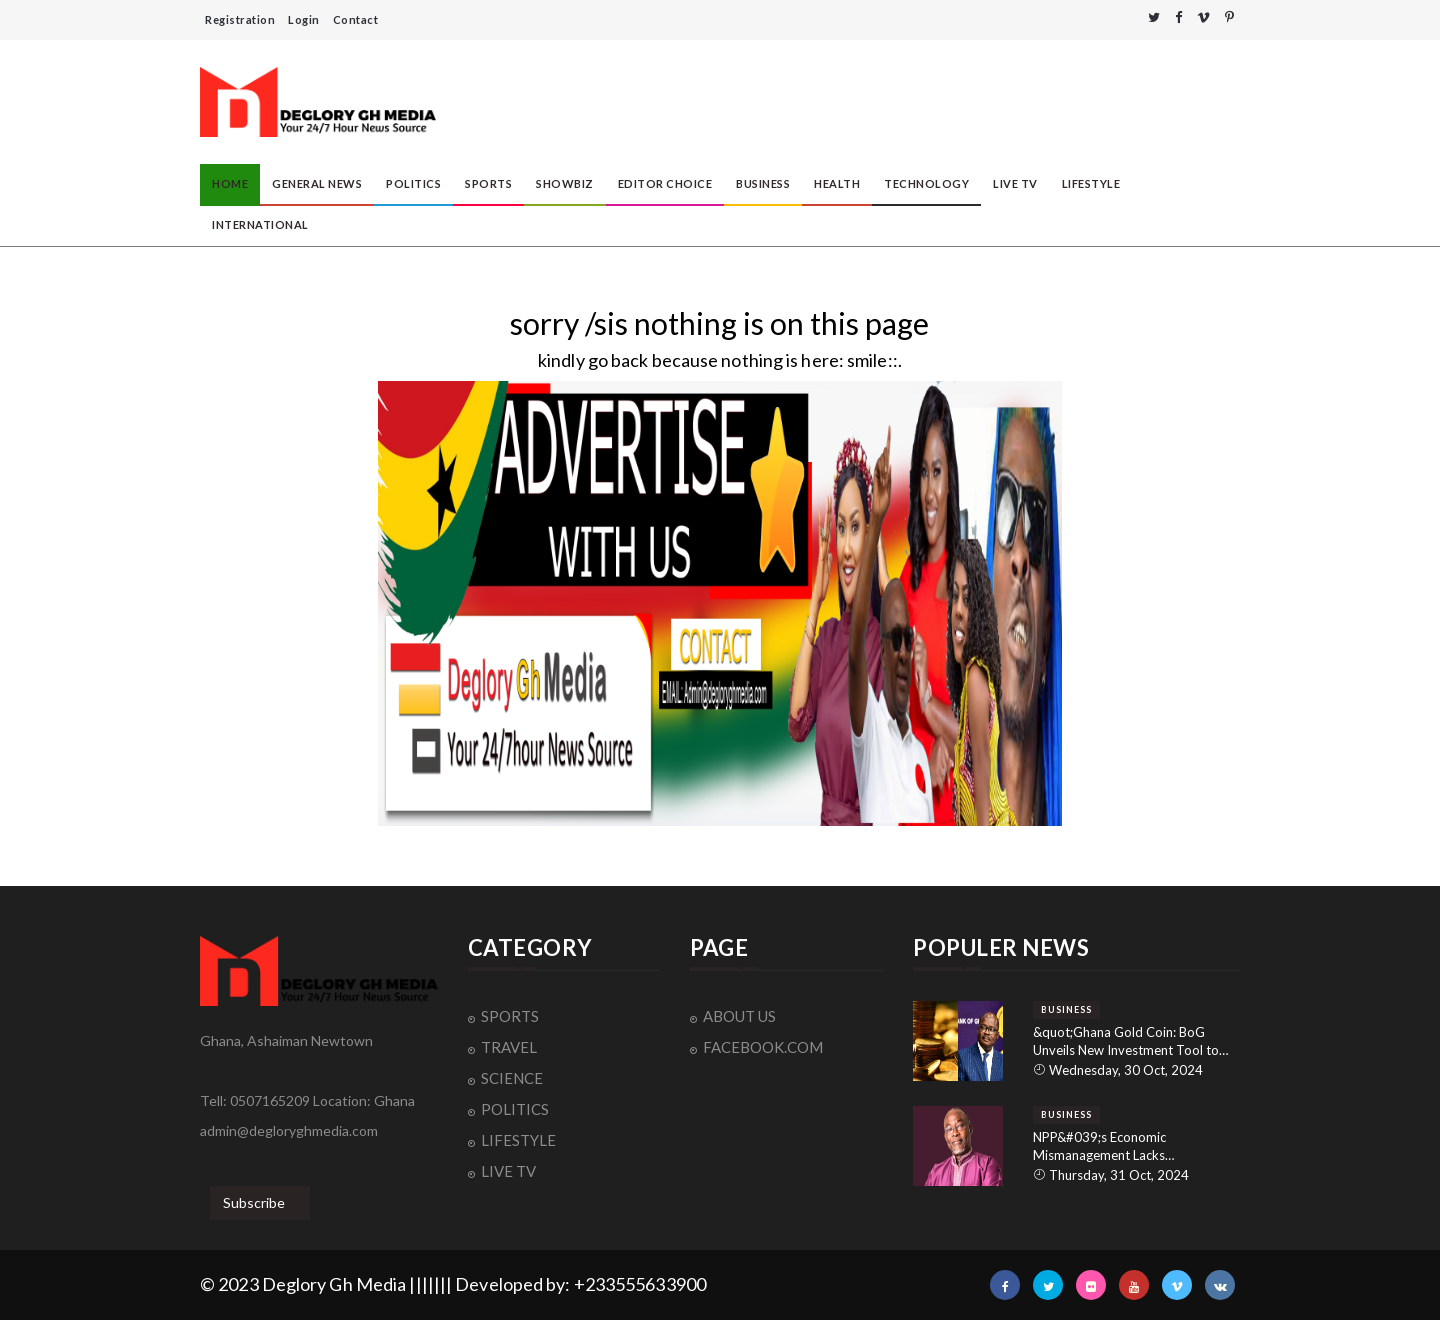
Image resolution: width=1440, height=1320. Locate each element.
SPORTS (488, 183)
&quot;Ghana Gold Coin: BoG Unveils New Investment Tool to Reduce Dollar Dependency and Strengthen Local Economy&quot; (1129, 1041)
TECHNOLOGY (926, 183)
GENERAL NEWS (317, 183)
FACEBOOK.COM (763, 1047)
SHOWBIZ (565, 183)
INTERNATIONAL (260, 224)
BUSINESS (763, 183)
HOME (230, 183)
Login (304, 19)
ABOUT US (739, 1016)
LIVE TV (1015, 183)
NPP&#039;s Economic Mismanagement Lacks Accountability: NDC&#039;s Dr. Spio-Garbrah (1127, 1146)
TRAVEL (509, 1047)
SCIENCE (512, 1078)
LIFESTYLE (1091, 183)
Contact (356, 19)
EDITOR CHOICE (665, 183)
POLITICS (413, 183)
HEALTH (837, 183)
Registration (240, 19)
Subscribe (254, 1202)
